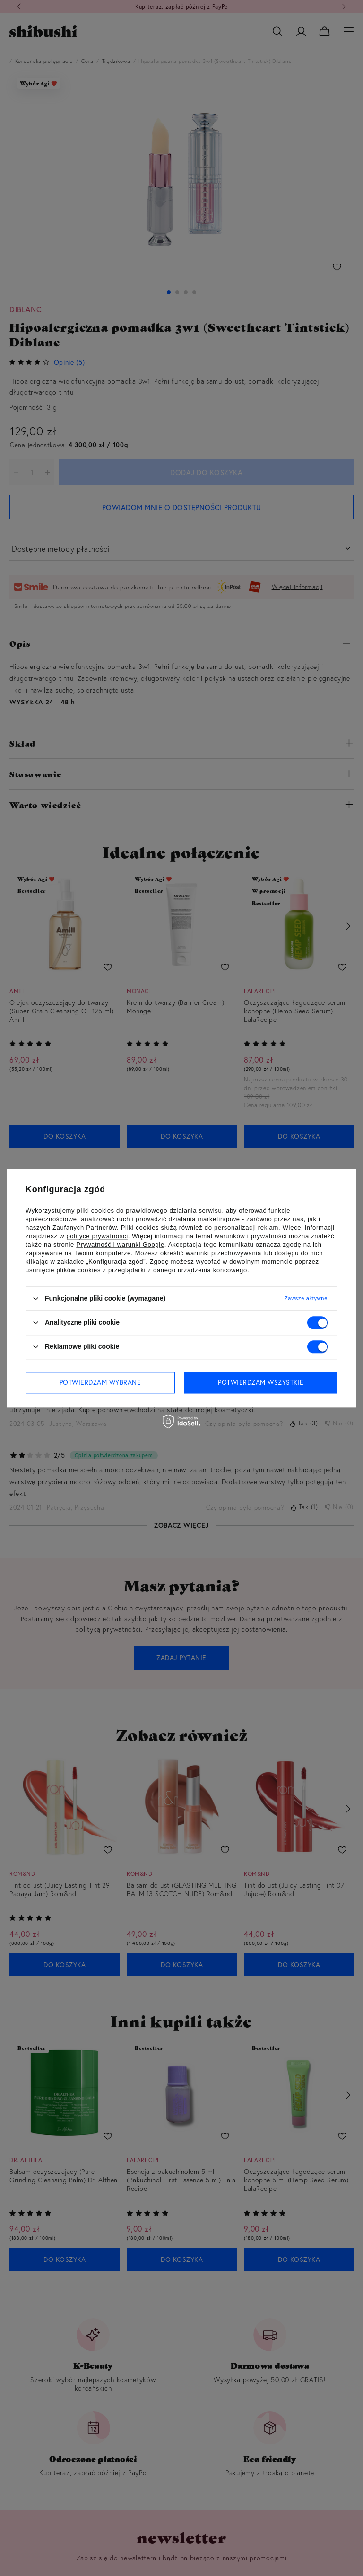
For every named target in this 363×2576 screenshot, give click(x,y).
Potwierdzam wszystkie (261, 1382)
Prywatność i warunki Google (120, 1244)
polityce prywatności (97, 1236)
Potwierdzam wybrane (100, 1382)
